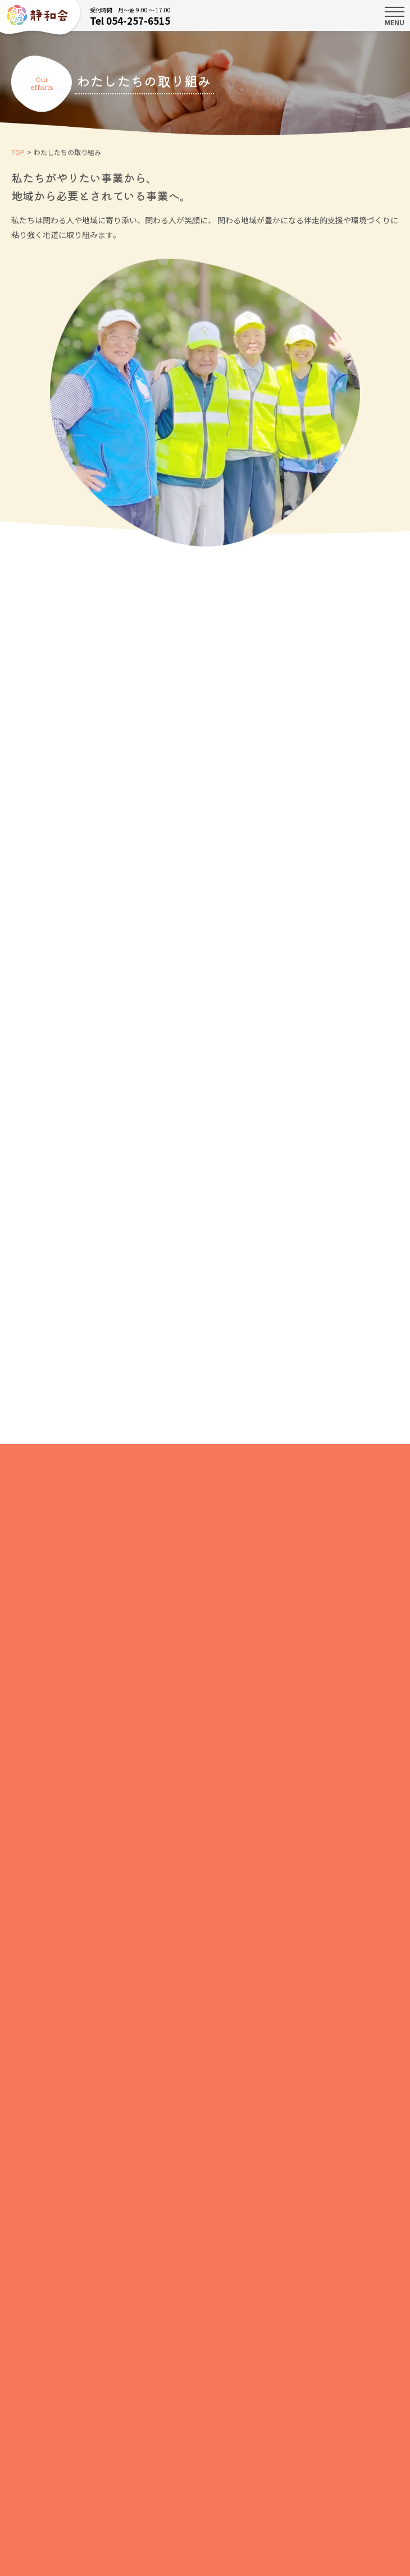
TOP (18, 153)
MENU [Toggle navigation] (394, 16)
